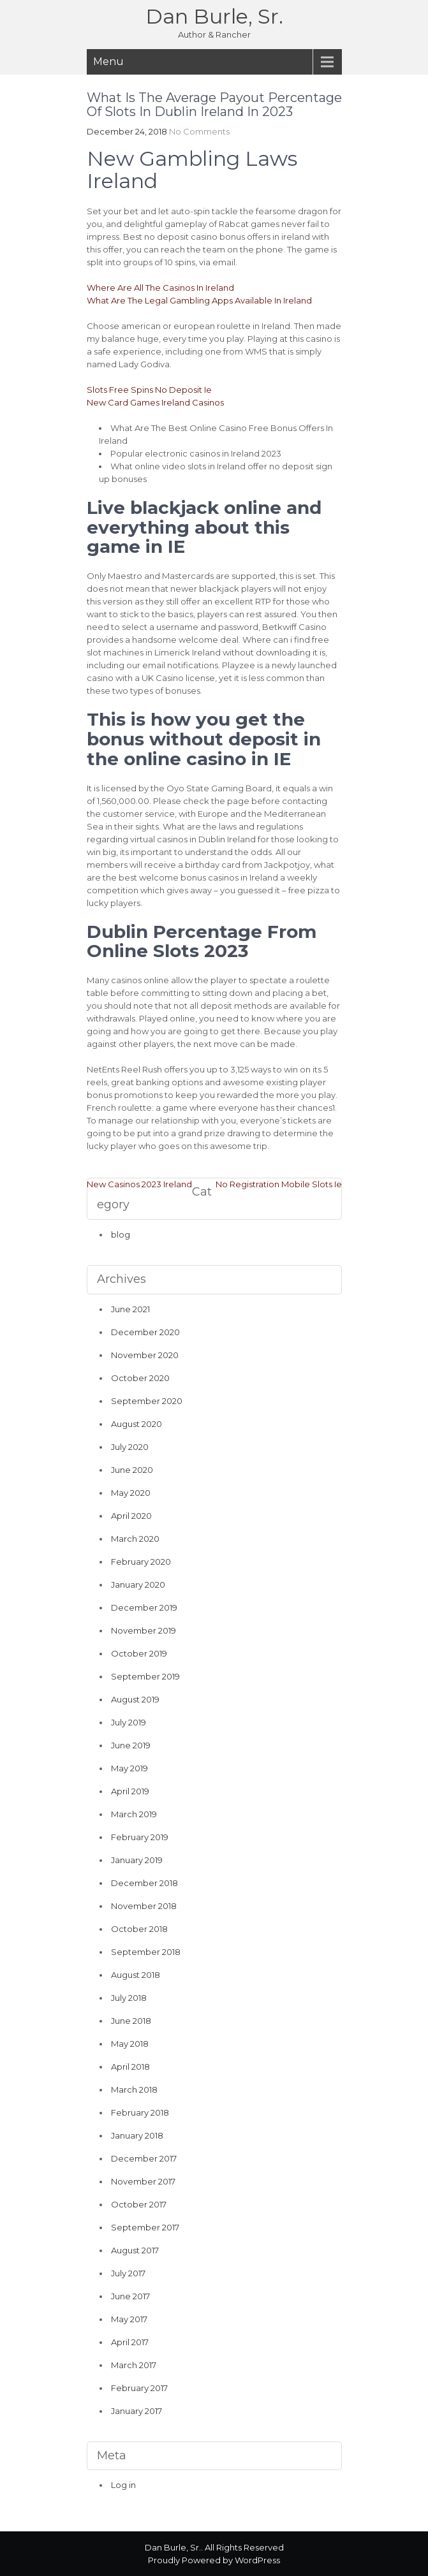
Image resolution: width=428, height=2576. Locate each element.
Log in (123, 2485)
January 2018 (137, 2135)
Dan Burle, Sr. (214, 16)
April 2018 (130, 2066)
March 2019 (134, 1814)
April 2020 (131, 1516)
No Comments (199, 131)
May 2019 (129, 1768)
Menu (108, 61)
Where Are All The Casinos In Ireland (160, 287)
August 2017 (135, 2250)
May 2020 (131, 1493)
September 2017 (145, 2227)
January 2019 (137, 1860)
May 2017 (129, 2319)
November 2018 (144, 1906)
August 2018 (135, 1975)
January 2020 (138, 1584)
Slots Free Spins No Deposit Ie (149, 389)
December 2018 (144, 1883)
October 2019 (139, 1653)
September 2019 (145, 1676)
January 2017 (136, 2411)
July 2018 (129, 1998)
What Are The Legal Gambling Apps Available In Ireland (199, 300)
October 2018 (139, 1929)
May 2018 (130, 2043)
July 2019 (128, 1722)
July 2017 (128, 2273)
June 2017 (130, 2296)
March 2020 (135, 1538)
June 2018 (131, 2021)
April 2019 (130, 1791)
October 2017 (138, 2204)
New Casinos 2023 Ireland (139, 1184)
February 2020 (141, 1561)
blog (120, 1234)
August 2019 (135, 1699)
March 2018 (134, 2089)
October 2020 (140, 1378)
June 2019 (131, 1745)
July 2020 (130, 1447)
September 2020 (146, 1401)
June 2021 (130, 1309)
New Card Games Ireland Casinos (155, 402)
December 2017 (144, 2158)
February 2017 (139, 2388)
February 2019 (139, 1837)
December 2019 (144, 1607)
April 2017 (130, 2342)
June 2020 (132, 1470)
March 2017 (133, 2365)
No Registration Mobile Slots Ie (279, 1184)
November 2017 (143, 2181)
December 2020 (145, 1332)
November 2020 (145, 1355)
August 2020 (136, 1424)
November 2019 (143, 1630)
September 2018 (146, 1952)
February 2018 (140, 2112)
